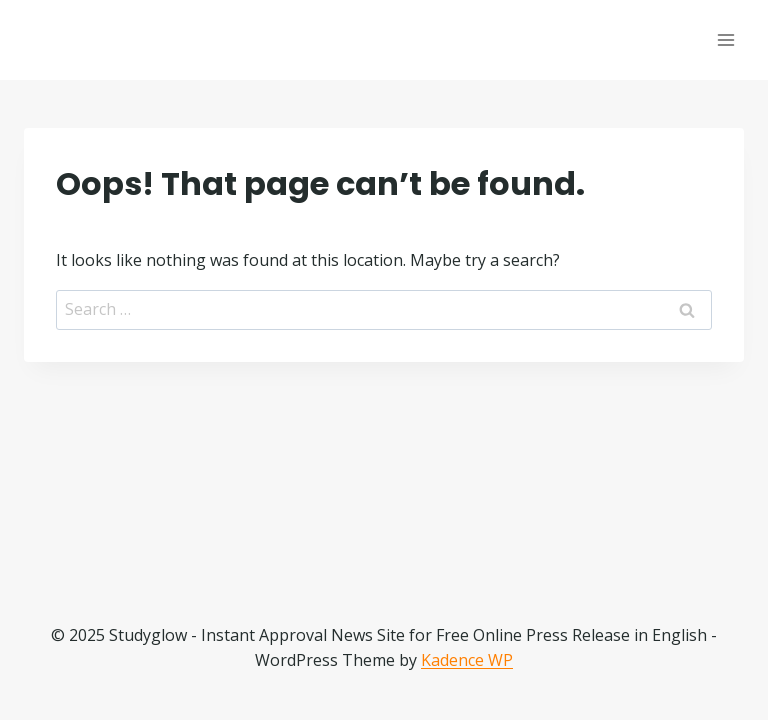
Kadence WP (467, 660)
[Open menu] (725, 39)
